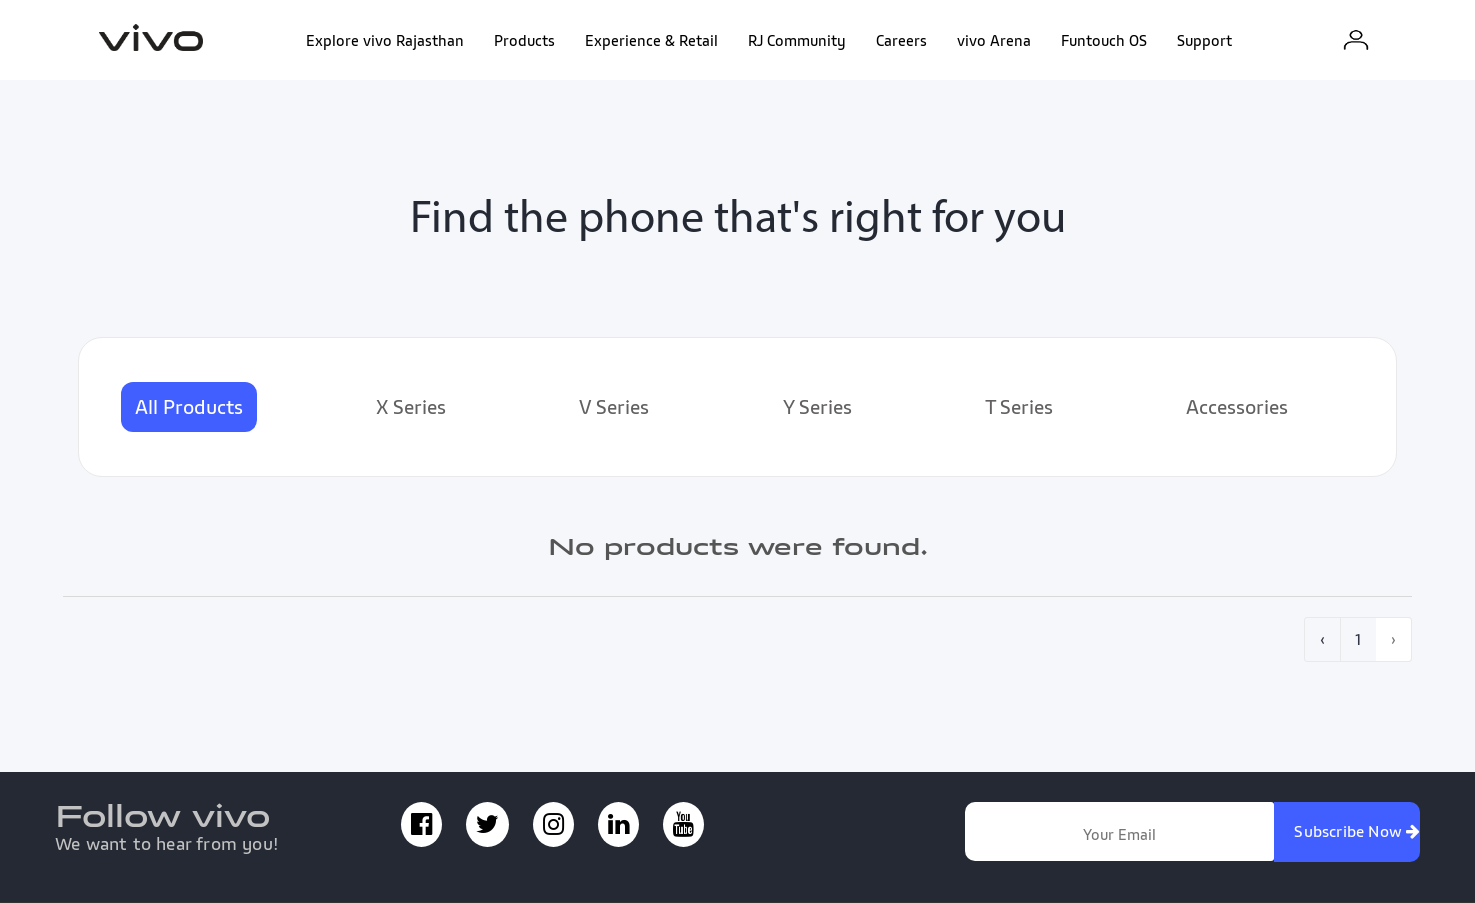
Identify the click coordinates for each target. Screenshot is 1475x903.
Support (1204, 40)
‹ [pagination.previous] (1322, 639)
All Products (189, 407)
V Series (614, 407)
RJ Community (797, 40)
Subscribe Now (1357, 831)
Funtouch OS (1104, 40)
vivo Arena (994, 40)
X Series (411, 407)
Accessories (1237, 407)
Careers (901, 40)
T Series (1019, 407)
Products (524, 40)
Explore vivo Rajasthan (385, 40)
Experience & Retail (651, 40)
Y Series (817, 407)
